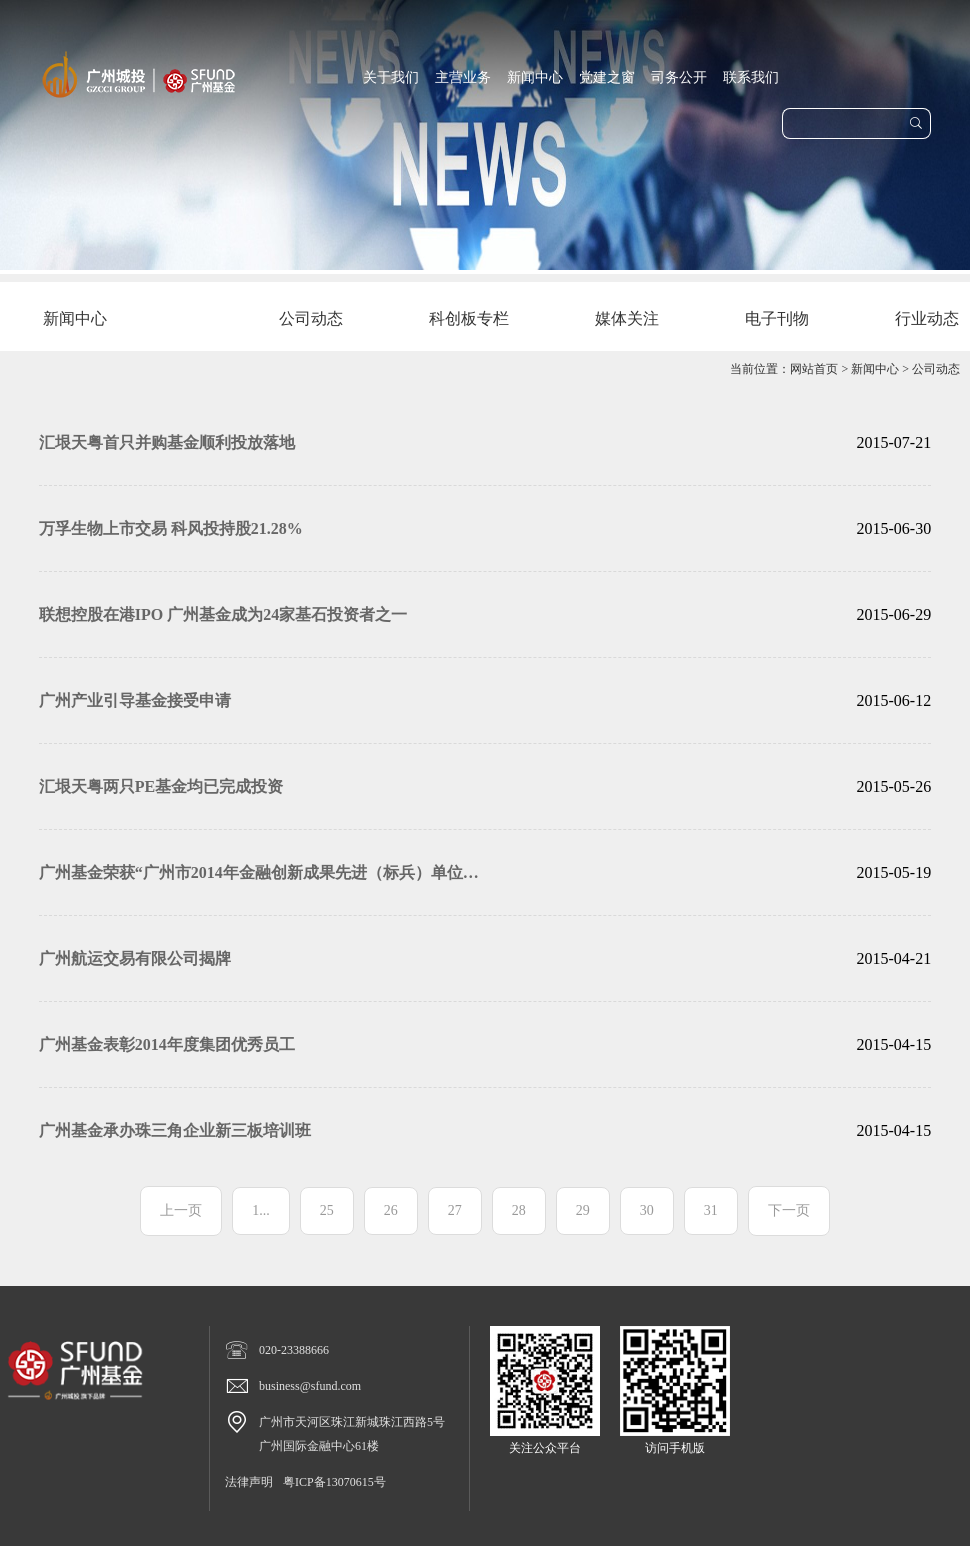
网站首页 (814, 369)
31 (711, 1210)
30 (647, 1210)
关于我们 (391, 77)
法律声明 (249, 1482)
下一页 (789, 1210)
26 (391, 1210)
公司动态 (936, 369)
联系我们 (751, 77)
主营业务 (463, 77)
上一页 (181, 1210)
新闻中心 (535, 77)
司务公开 (679, 77)
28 (519, 1210)
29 (583, 1210)
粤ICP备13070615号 (334, 1482)
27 (455, 1210)
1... (261, 1210)
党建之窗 (607, 77)
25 (327, 1210)
